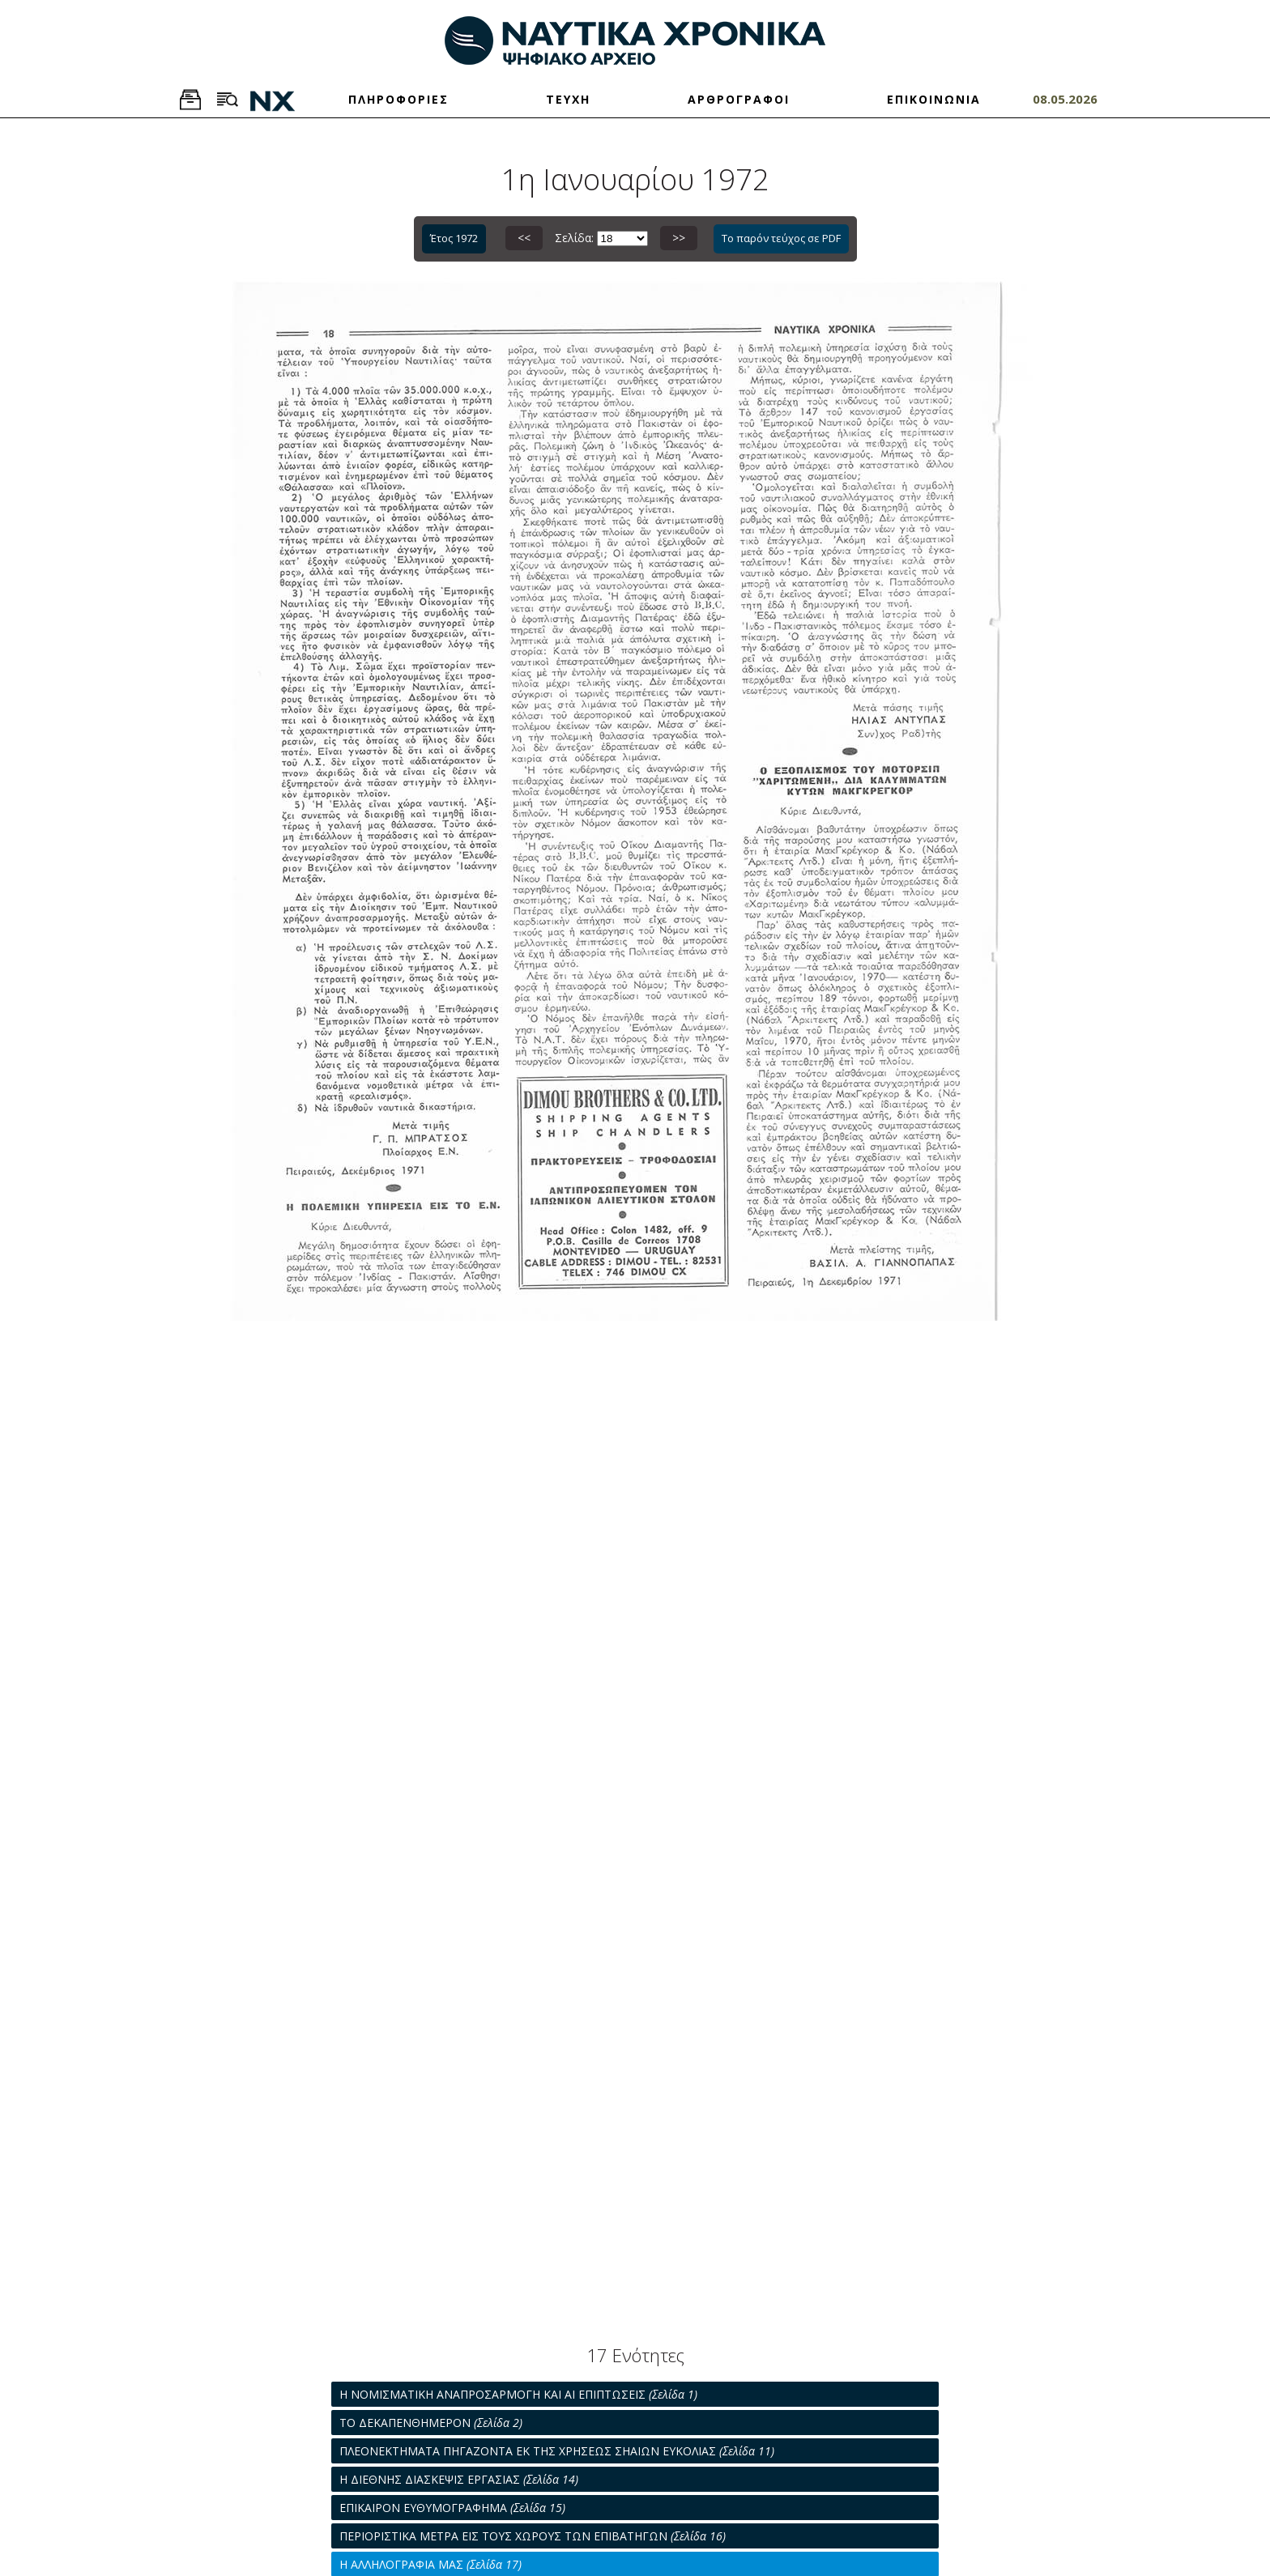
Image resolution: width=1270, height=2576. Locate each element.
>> (678, 237)
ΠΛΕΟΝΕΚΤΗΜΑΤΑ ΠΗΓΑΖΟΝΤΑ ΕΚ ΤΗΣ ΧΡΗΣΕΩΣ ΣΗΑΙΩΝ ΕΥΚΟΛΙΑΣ (556, 2451)
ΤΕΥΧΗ (568, 99)
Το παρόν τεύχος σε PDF (781, 238)
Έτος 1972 (454, 238)
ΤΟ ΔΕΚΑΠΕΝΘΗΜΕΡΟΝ (430, 2422)
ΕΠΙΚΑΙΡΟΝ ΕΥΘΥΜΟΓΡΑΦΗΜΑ (452, 2507)
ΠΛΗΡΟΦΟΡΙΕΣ (398, 99)
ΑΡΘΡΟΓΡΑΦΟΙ (739, 99)
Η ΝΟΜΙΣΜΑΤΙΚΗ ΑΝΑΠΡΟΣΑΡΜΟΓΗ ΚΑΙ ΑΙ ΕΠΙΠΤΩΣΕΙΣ (518, 2394)
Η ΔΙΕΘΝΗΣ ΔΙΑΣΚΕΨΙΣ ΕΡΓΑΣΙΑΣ (458, 2479)
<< (524, 237)
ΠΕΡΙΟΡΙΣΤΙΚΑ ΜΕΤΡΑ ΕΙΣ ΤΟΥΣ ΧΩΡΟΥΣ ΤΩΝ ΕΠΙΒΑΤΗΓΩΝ (532, 2536)
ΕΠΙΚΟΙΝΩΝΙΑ (934, 99)
